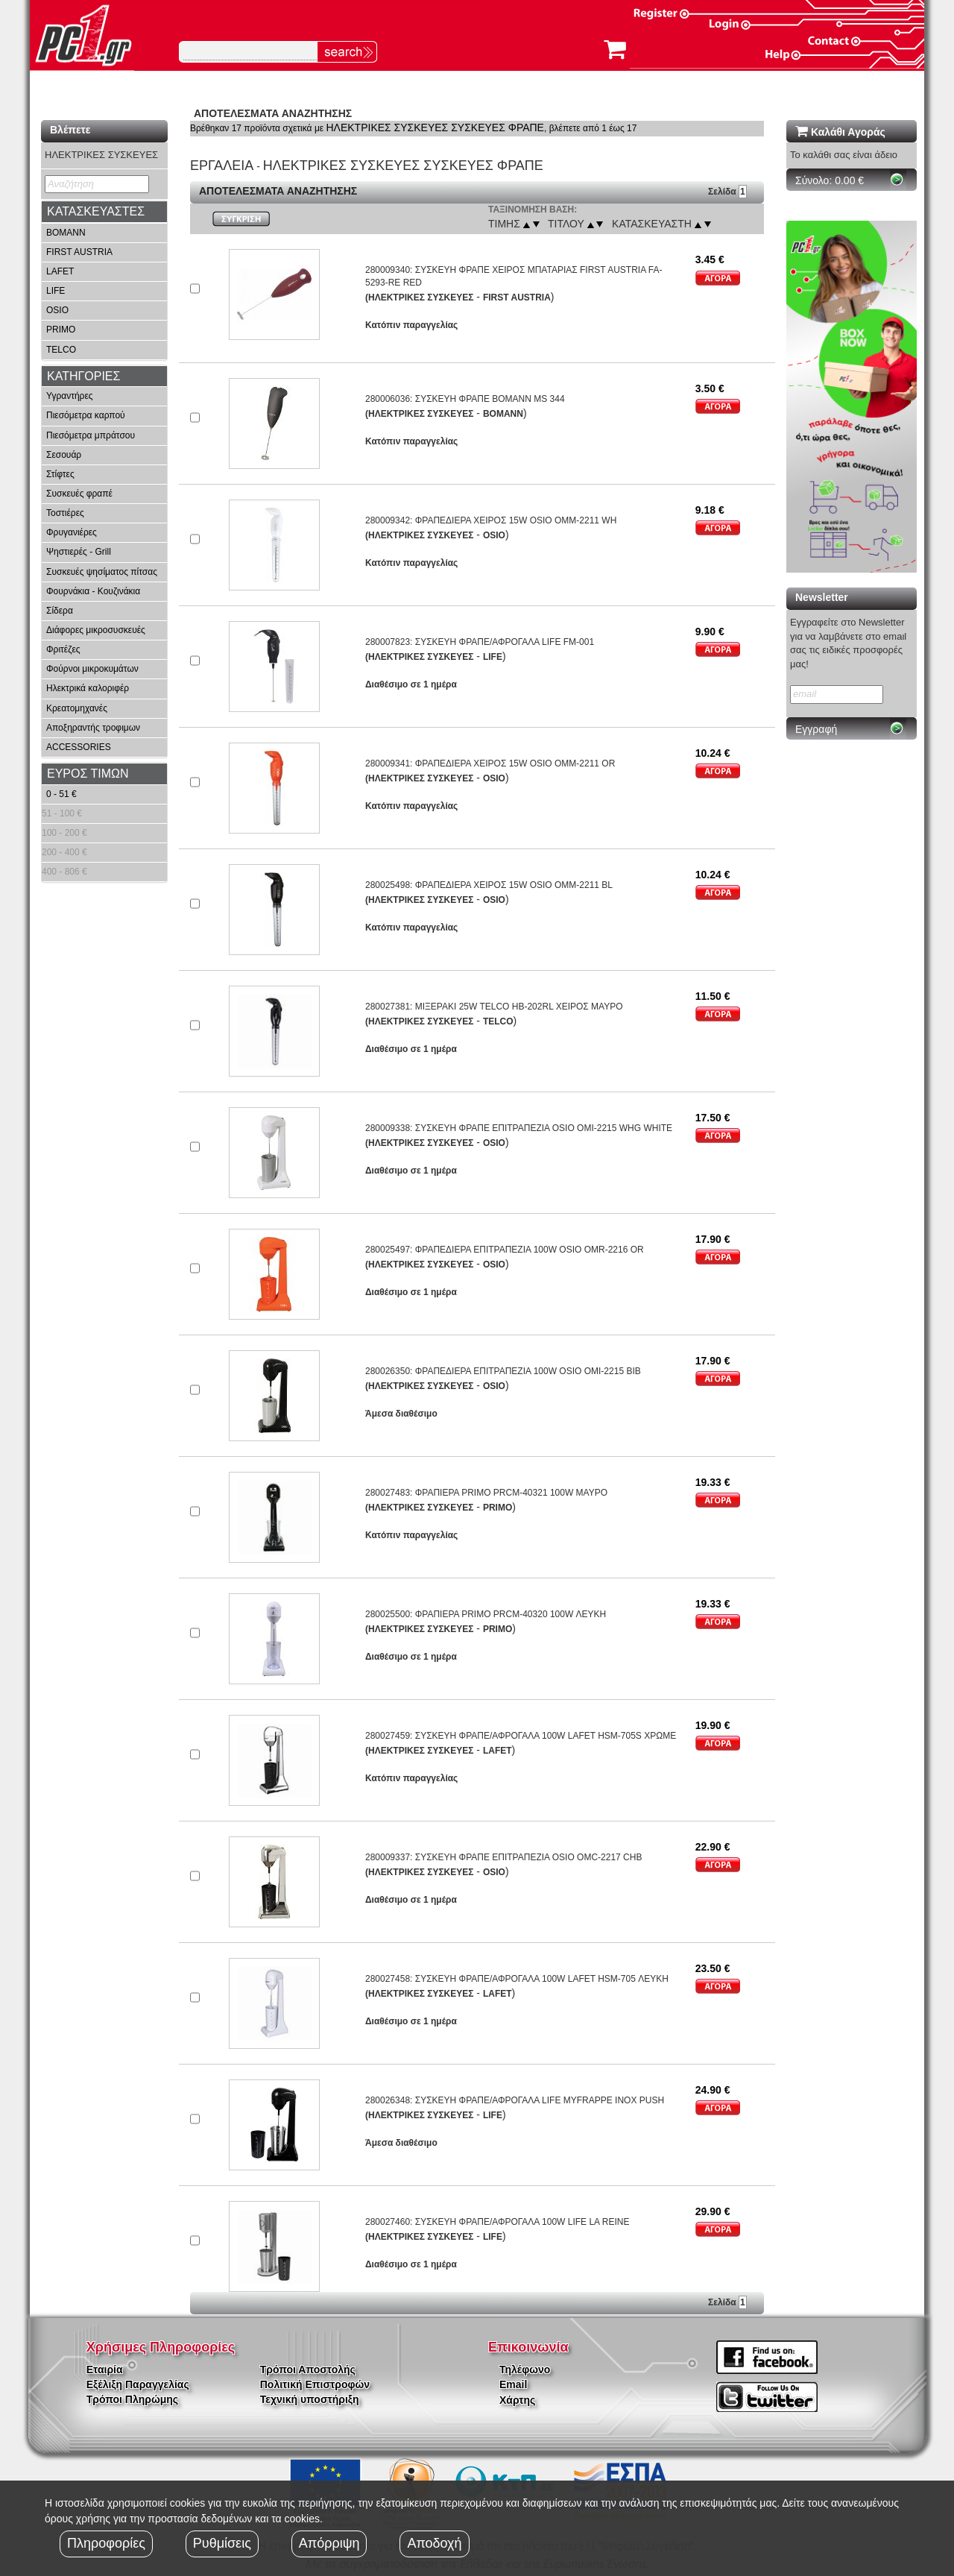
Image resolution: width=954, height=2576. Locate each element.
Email (513, 2384)
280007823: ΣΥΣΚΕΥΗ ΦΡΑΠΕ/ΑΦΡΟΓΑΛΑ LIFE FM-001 (479, 642)
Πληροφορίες (106, 2543)
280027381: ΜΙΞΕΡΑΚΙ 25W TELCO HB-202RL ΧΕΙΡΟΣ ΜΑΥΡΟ (494, 1006)
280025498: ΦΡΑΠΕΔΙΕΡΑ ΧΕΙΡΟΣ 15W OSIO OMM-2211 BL (489, 885)
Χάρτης (517, 2400)
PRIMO (60, 329)
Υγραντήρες (69, 396)
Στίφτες (60, 474)
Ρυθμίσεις (222, 2543)
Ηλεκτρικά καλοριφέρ (87, 688)
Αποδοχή (434, 2543)
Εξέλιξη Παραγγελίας (137, 2384)
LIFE (55, 291)
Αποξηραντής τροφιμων (93, 727)
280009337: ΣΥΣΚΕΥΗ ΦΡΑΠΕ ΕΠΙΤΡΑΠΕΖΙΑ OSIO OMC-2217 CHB (503, 1857)
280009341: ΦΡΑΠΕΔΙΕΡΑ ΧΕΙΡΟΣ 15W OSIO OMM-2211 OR (490, 763)
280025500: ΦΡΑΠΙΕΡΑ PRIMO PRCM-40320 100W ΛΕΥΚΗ (485, 1614)
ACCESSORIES (78, 747)
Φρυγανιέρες (71, 532)
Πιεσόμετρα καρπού (85, 415)
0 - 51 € (61, 794)
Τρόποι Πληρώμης (132, 2399)
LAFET (60, 271)
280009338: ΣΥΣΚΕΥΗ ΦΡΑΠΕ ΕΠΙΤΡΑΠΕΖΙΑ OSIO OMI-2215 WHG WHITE (518, 1128)
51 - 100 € (62, 813)
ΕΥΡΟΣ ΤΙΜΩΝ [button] (88, 773)
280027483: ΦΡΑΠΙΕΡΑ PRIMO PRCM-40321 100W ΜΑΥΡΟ (486, 1492)
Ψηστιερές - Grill (78, 552)
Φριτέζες (63, 649)
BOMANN (66, 232)
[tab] (104, 211)
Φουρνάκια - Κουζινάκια (93, 591)
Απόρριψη (329, 2543)
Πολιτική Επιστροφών (315, 2384)
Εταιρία (104, 2369)
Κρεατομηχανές (76, 708)
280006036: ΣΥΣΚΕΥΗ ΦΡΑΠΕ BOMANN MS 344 (465, 399)
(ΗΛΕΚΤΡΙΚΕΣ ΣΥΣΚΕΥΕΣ (419, 297)
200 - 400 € (64, 852)
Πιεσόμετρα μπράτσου (90, 435)
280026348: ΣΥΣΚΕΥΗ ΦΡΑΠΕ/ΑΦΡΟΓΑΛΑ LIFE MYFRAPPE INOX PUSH (514, 2100)
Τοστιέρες (65, 513)
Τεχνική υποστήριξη (309, 2399)
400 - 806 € (64, 871)
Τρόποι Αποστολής (308, 2369)
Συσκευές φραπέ (79, 493)
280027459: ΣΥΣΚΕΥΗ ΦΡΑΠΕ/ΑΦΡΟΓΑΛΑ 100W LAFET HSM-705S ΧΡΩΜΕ (520, 1736)
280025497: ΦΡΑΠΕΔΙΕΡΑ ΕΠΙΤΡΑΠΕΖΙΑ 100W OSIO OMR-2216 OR (504, 1249)
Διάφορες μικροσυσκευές (95, 630)
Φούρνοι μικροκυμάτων (92, 669)
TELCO (61, 349)
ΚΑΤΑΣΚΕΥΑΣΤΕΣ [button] (96, 211)
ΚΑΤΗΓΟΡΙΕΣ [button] (83, 376)
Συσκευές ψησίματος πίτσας (101, 572)
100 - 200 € (64, 833)
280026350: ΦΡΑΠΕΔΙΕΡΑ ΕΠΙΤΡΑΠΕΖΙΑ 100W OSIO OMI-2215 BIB (503, 1371)
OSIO (57, 310)
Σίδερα (59, 610)
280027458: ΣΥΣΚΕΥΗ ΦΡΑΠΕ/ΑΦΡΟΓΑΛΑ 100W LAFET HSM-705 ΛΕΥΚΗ (517, 1979)
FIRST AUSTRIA (79, 252)
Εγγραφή (816, 729)
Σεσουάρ (63, 455)
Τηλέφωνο (524, 2369)
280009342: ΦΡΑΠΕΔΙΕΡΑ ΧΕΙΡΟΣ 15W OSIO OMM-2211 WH (490, 520)
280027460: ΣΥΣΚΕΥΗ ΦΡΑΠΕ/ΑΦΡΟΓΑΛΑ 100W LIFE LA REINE (497, 2222)
